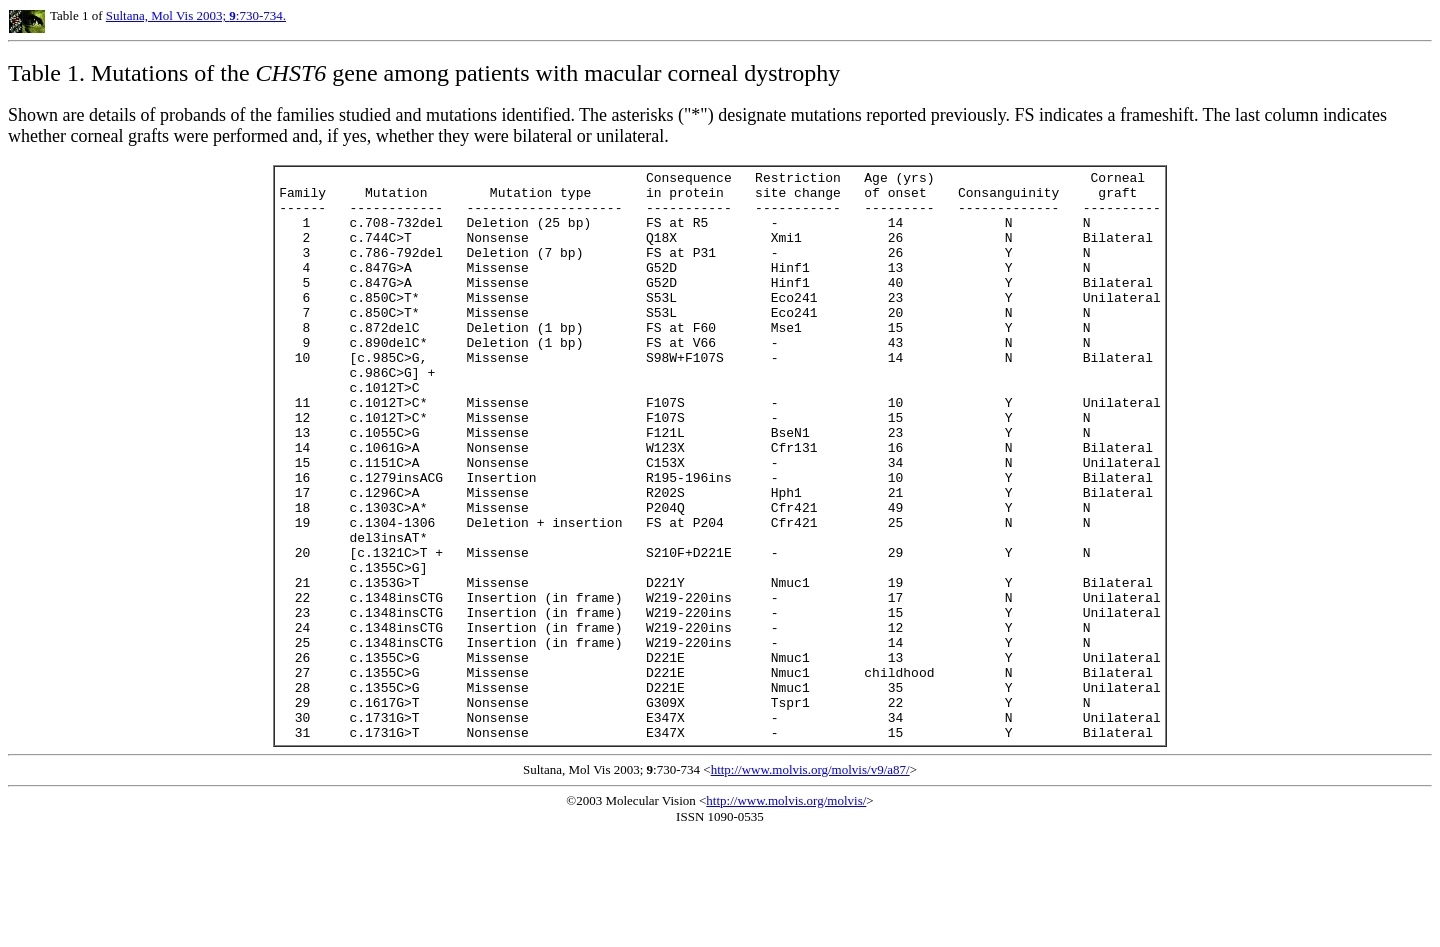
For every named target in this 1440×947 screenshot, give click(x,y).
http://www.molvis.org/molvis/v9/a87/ (810, 883)
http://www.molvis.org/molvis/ (786, 914)
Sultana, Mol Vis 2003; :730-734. (196, 15)
